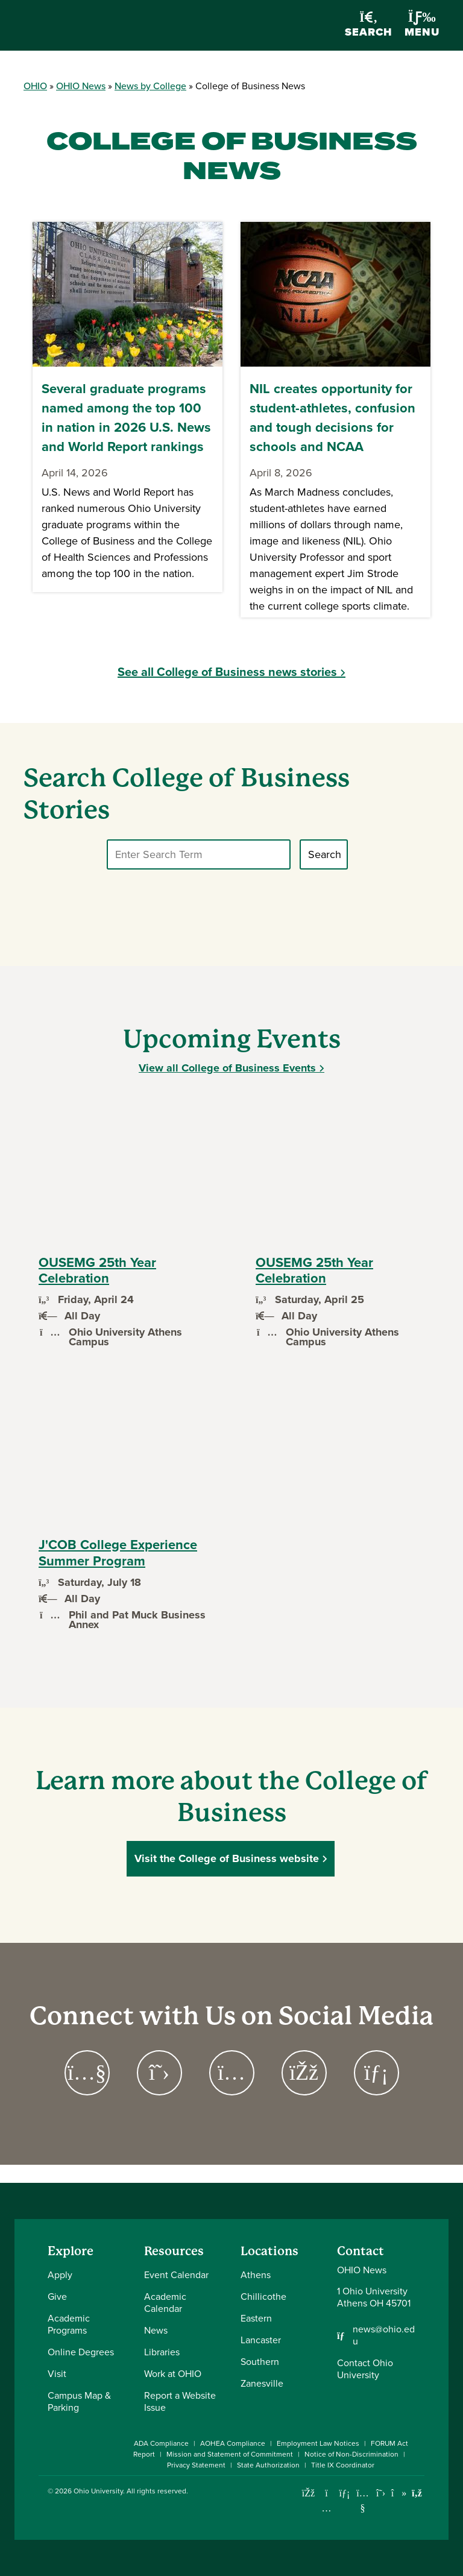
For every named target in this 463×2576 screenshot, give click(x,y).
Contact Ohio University (365, 2369)
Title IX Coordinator (342, 2465)
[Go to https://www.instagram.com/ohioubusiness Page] (231, 2072)
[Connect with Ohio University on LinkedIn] (344, 2493)
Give (57, 2296)
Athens (256, 2275)
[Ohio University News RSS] (416, 2493)
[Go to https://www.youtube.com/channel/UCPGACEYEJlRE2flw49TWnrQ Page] (87, 2072)
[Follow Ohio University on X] (380, 2493)
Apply (60, 2275)
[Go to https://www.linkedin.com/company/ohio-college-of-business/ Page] (376, 2072)
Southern (260, 2362)
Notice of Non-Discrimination (351, 2454)
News (156, 2330)
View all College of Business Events (227, 1068)
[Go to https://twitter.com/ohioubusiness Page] (159, 2072)
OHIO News (81, 85)
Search (368, 25)
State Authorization (268, 2465)
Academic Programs (69, 2324)
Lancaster (261, 2340)
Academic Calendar (165, 2303)
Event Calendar (176, 2275)
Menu (422, 25)
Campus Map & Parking (79, 2401)
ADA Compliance (161, 2443)
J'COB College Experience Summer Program (118, 1552)
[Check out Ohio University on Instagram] (326, 2508)
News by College (150, 85)
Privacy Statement (196, 2465)
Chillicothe (263, 2296)
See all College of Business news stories (227, 671)
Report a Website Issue (180, 2401)
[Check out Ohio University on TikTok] (398, 2493)
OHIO (35, 85)
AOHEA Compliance (232, 2443)
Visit (57, 2374)
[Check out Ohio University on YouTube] (362, 2500)
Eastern (256, 2318)
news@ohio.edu (384, 2335)
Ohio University (98, 2491)
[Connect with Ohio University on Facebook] (308, 2493)
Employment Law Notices (318, 2443)
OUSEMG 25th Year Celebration (97, 1270)
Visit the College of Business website (227, 1858)
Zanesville (262, 2383)
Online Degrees (81, 2352)
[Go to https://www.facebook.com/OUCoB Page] (304, 2072)
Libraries (162, 2352)
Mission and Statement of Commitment (229, 2454)
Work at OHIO (172, 2374)
